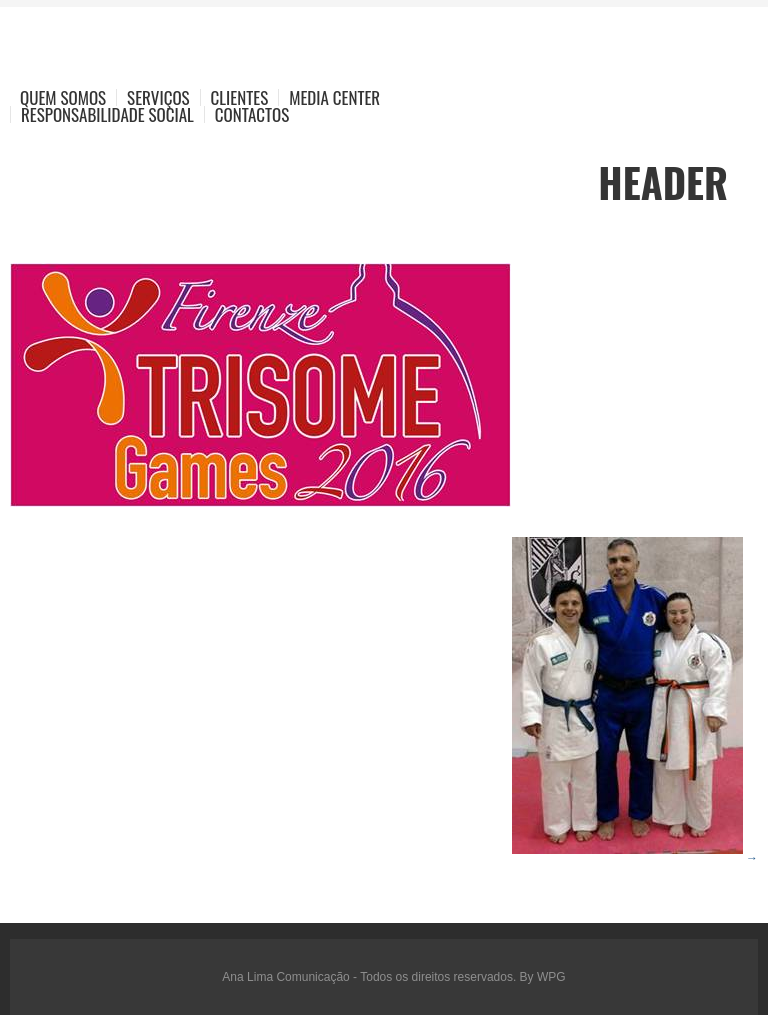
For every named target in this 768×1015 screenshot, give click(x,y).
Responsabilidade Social (107, 114)
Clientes (240, 97)
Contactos (252, 114)
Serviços (158, 97)
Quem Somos (63, 97)
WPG (551, 977)
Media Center (334, 97)
